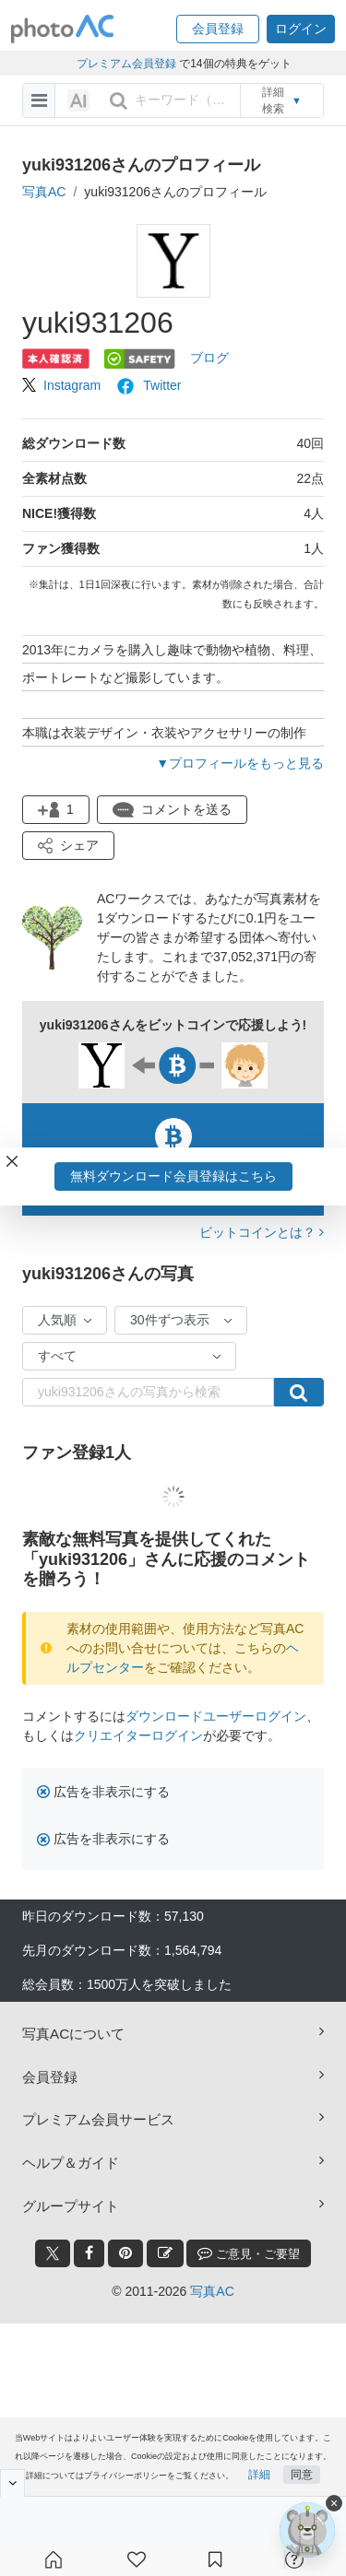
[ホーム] (53, 2559)
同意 (302, 2474)
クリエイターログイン (138, 1735)
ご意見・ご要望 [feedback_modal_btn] (248, 2253)
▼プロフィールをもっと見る (240, 763)
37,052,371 (245, 956)
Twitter (148, 386)
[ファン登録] (136, 2559)
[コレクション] (215, 2559)
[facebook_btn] (89, 2253)
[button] (217, 29)
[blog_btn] (165, 2253)
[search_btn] (118, 100)
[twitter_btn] (52, 2253)
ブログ (209, 357)
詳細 (259, 2474)
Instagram (61, 385)
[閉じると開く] (12, 2483)
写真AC (44, 191)
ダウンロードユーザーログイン (215, 1716)
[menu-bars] (39, 100)
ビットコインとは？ (261, 1232)
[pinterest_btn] (125, 2253)
